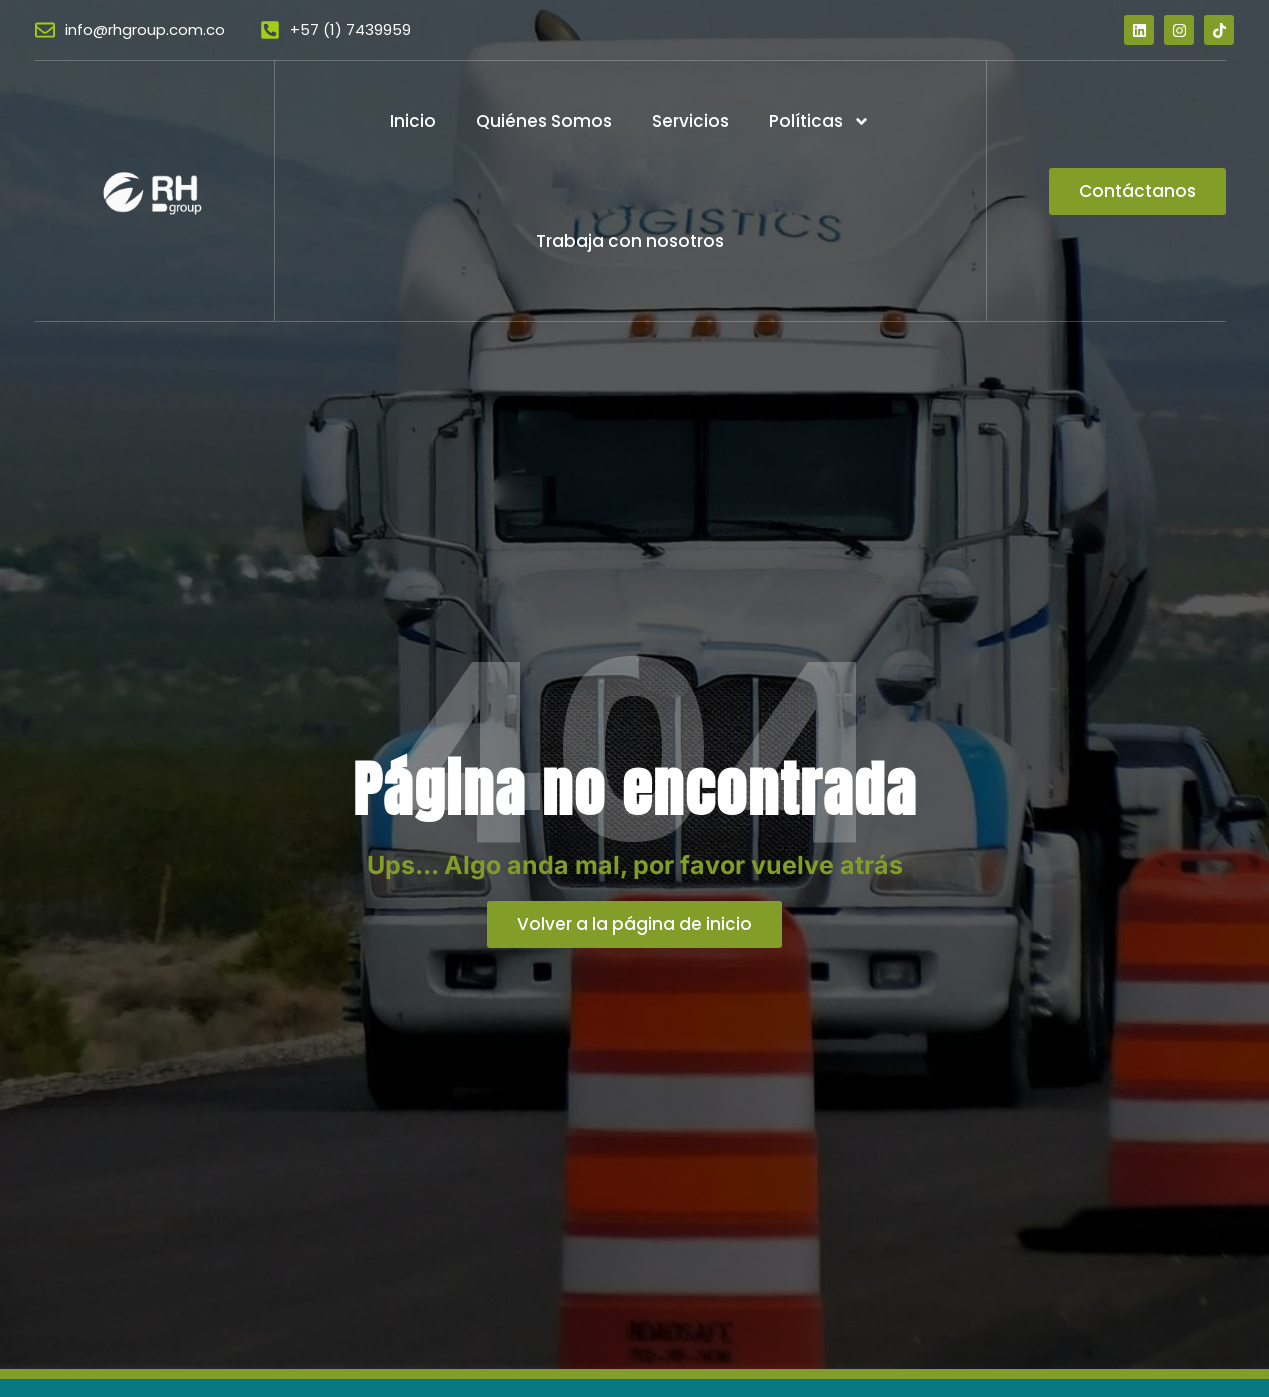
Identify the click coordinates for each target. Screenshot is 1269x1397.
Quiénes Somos (544, 121)
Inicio (413, 121)
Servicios (690, 121)
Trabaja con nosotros (630, 241)
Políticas (819, 121)
